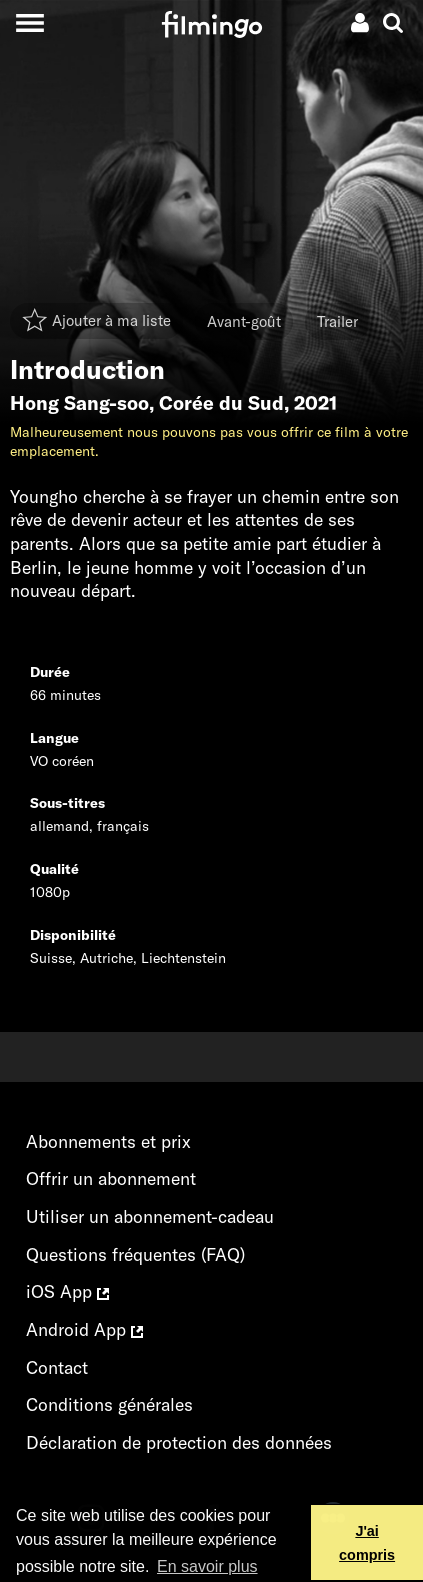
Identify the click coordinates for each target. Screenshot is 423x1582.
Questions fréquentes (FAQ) (135, 1254)
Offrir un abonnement (111, 1178)
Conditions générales (109, 1404)
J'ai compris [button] (367, 1543)
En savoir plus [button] (207, 1566)
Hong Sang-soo (79, 403)
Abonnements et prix (108, 1141)
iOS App (67, 1291)
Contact (57, 1367)
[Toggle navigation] (29, 22)
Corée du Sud (221, 403)
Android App (84, 1329)
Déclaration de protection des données (179, 1442)
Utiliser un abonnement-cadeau (150, 1216)
